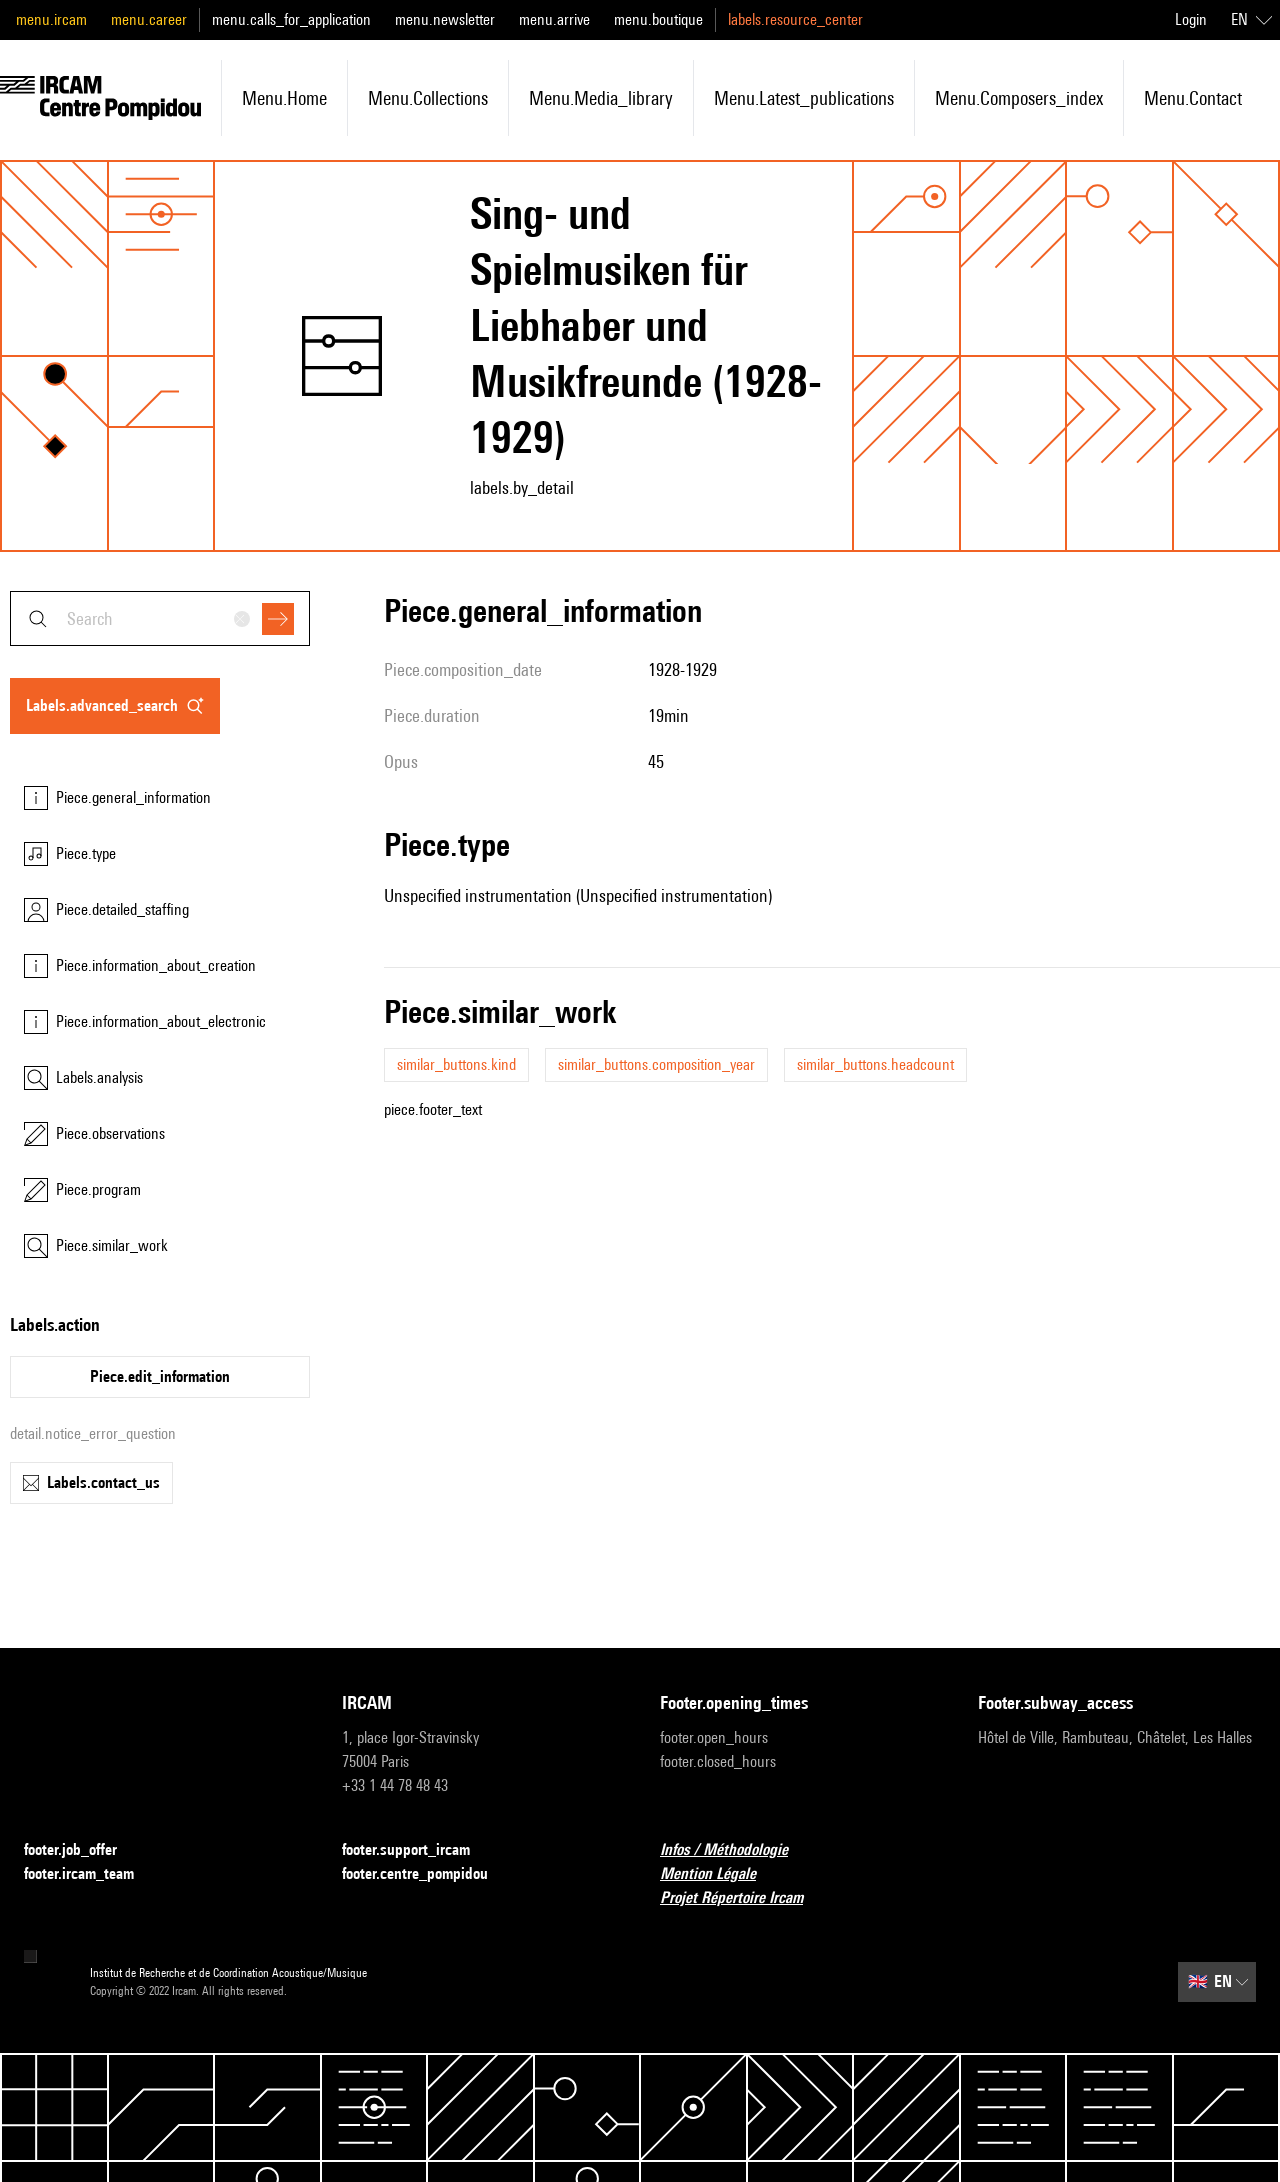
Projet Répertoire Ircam (743, 1898)
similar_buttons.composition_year (656, 1064)
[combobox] (160, 618)
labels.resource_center (795, 19)
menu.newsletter (445, 19)
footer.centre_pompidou (427, 1874)
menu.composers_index (1019, 98)
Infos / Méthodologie (736, 1850)
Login (1191, 19)
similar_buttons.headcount (875, 1064)
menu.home (284, 98)
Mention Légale (720, 1874)
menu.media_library (601, 98)
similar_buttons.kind (456, 1064)
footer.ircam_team (91, 1874)
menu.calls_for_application (291, 19)
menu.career (149, 19)
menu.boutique (658, 19)
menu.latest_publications (804, 98)
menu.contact (1193, 98)
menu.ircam (51, 19)
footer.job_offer (82, 1850)
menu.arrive (554, 19)
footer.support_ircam (418, 1850)
